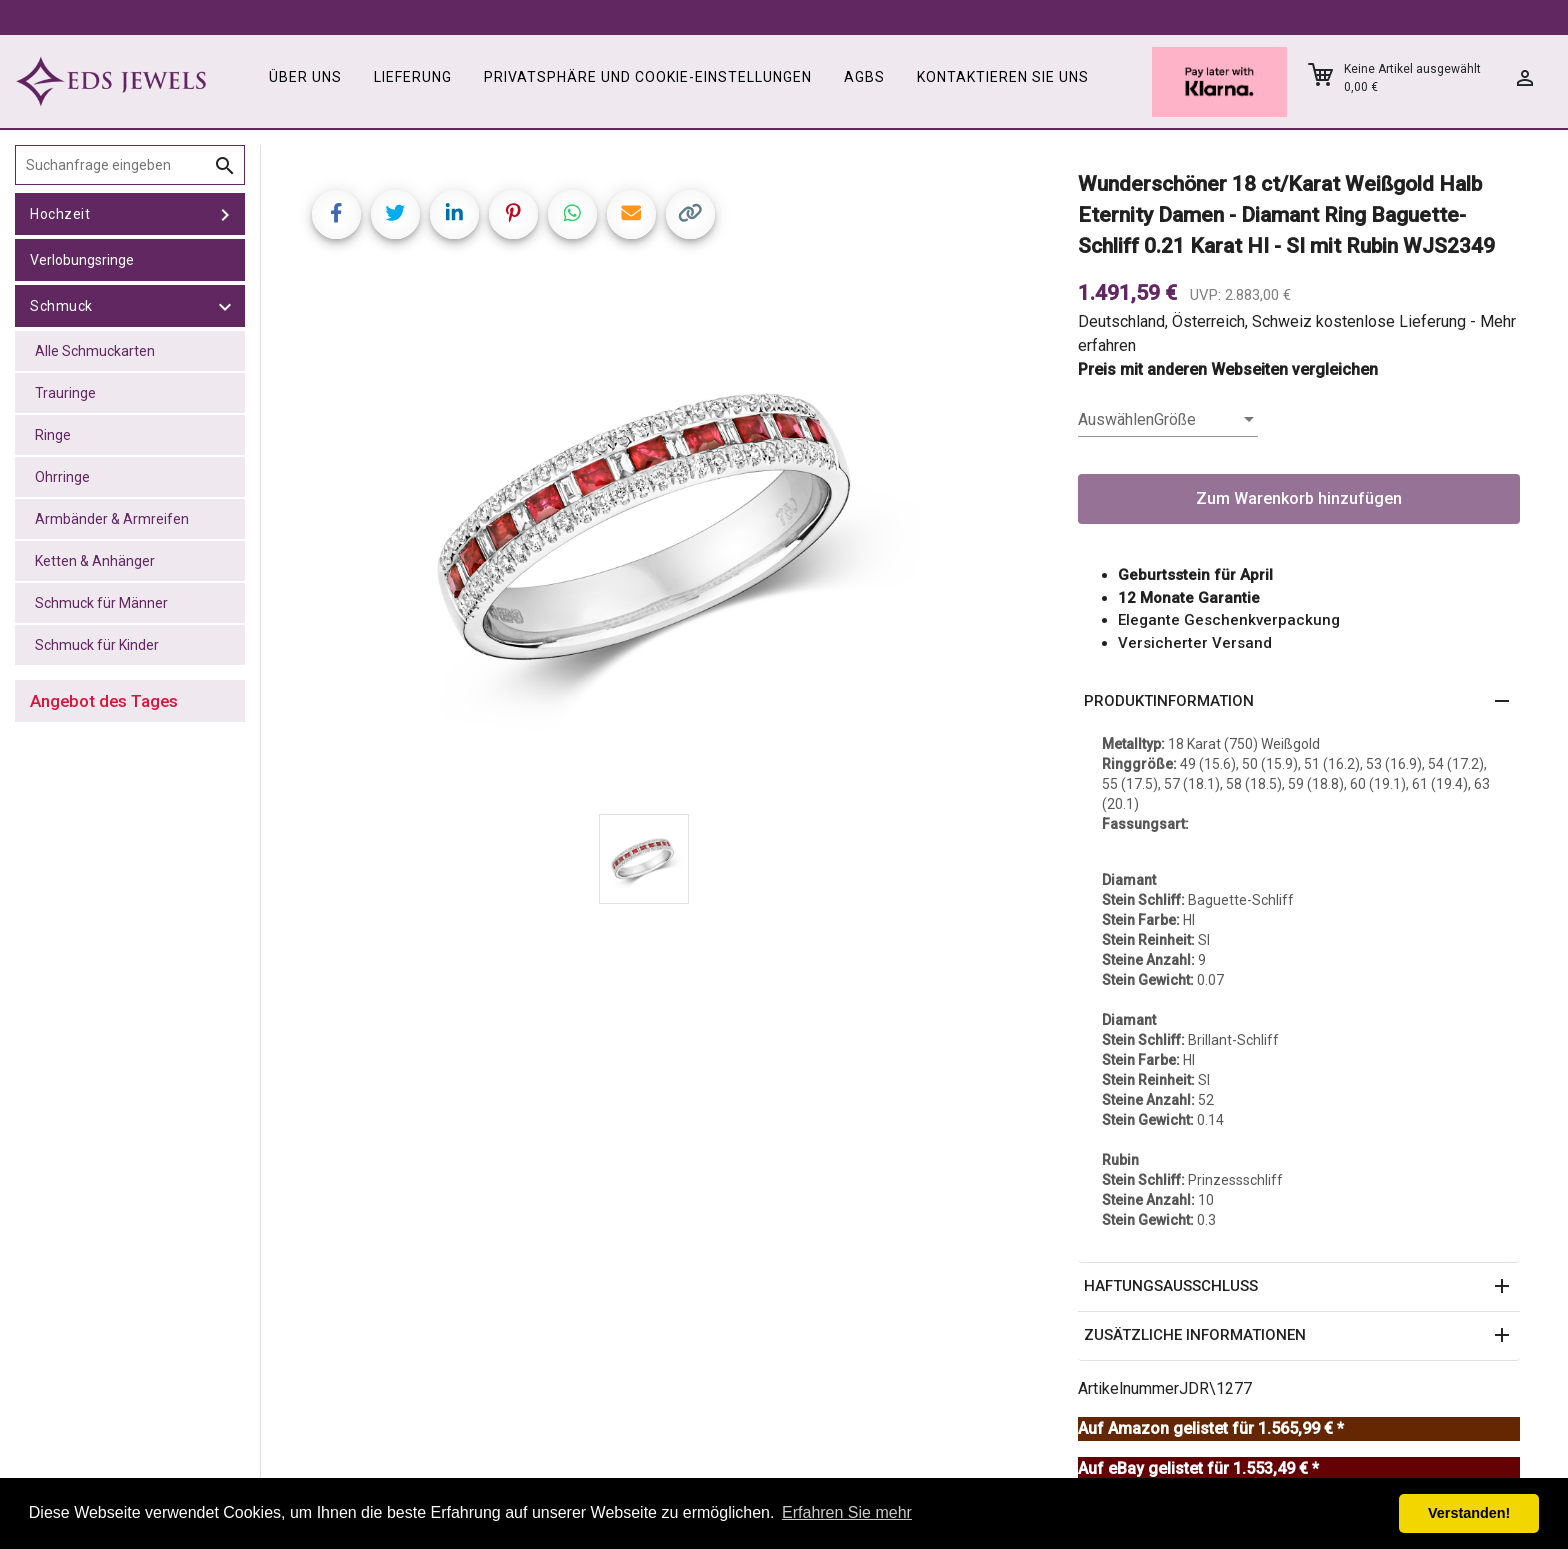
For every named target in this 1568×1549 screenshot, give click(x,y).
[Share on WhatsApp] (572, 214)
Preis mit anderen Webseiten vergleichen (1228, 369)
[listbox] (1168, 420)
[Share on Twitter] (395, 214)
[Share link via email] (631, 214)
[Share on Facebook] (336, 214)
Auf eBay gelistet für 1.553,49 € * (1198, 1468)
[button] (1299, 702)
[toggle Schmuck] (225, 306)
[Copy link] (690, 214)
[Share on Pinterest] (513, 214)
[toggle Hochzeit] (225, 214)
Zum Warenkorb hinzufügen (1299, 498)
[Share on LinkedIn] (454, 214)
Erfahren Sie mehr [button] (847, 1512)
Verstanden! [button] (1469, 1513)
